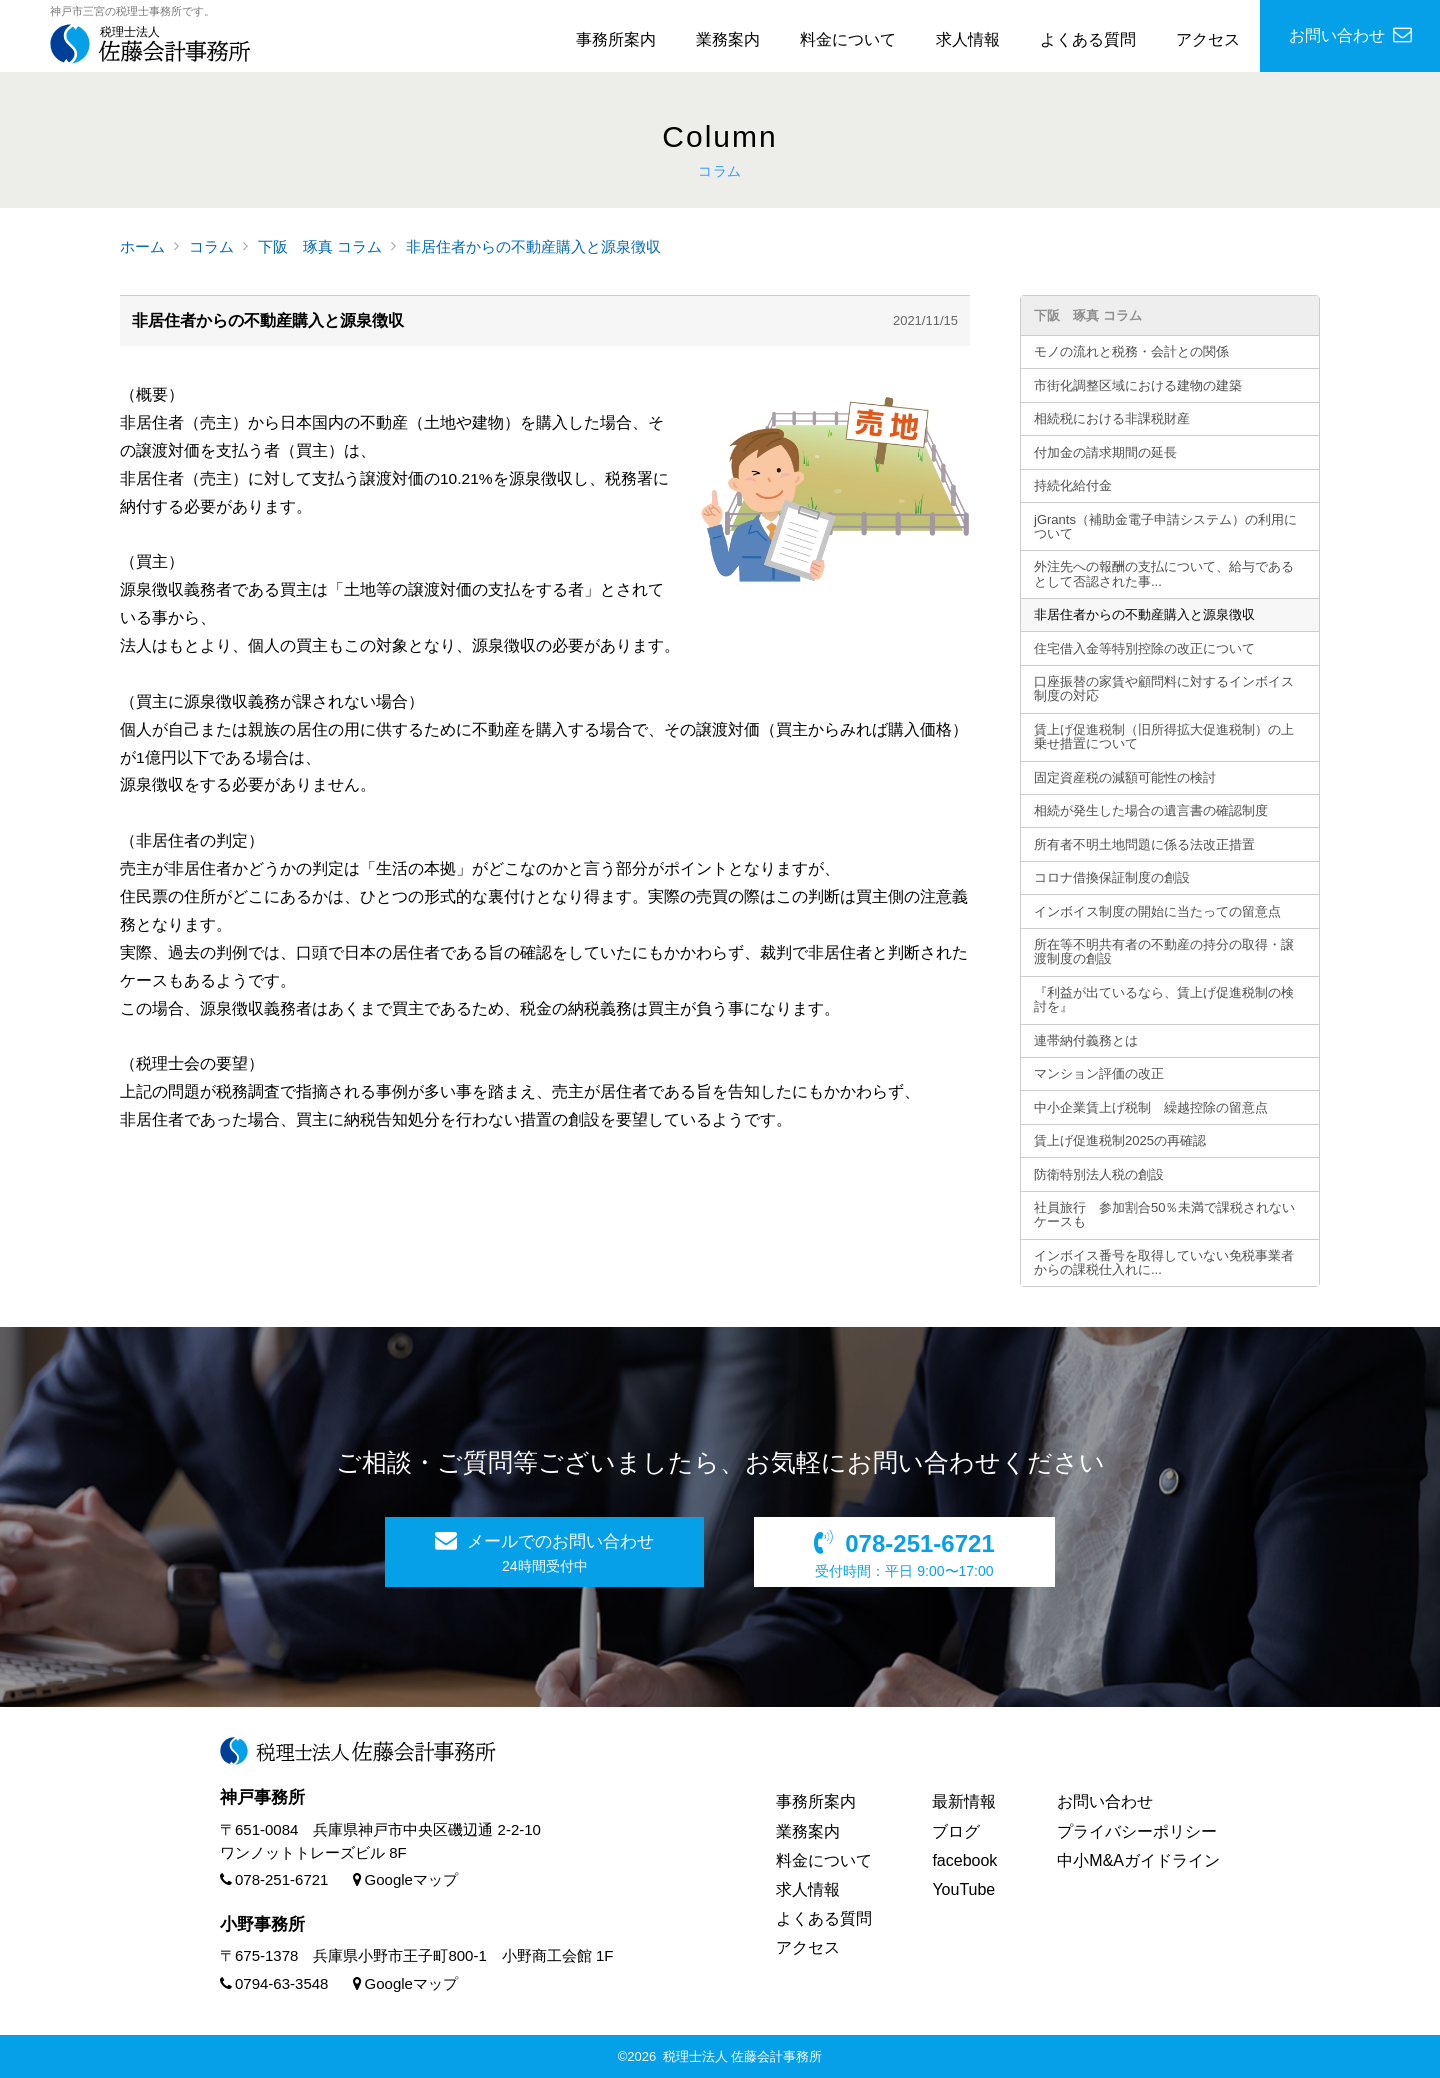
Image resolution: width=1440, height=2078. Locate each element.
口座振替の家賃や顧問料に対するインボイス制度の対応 (1164, 688)
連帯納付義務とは (1086, 1040)
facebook (964, 1860)
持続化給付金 (1073, 485)
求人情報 (968, 39)
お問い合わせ (1105, 1801)
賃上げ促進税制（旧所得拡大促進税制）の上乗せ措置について (1164, 736)
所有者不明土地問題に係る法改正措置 (1144, 844)
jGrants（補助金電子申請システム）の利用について (1165, 526)
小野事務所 (262, 1924)
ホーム (142, 246)
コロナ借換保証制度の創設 (1112, 877)
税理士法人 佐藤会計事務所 (743, 2056)
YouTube (963, 1889)
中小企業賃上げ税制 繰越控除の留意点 (1151, 1107)
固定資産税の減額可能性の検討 (1125, 777)
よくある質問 (1088, 39)
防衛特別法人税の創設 (1099, 1174)
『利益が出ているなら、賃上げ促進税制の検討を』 (1164, 999)
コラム (211, 246)
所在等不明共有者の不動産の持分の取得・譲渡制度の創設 (1164, 951)
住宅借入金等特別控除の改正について (1144, 648)
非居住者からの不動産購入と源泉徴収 (533, 246)
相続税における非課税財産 (1112, 418)
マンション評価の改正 (1099, 1073)
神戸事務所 (262, 1797)
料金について (848, 39)
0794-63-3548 (274, 1983)
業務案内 (728, 39)
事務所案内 (616, 39)
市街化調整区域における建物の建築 (1138, 385)
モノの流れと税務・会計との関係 (1131, 351)
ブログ (956, 1831)
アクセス (1208, 39)
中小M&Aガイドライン (1138, 1860)
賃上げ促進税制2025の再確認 (1120, 1140)
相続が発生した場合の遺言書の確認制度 (1151, 810)
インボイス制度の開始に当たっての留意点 (1157, 911)
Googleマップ (405, 1879)
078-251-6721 (274, 1879)
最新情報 (964, 1801)
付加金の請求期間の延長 (1105, 452)
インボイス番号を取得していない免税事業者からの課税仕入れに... (1164, 1262)
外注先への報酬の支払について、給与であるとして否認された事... (1164, 573)
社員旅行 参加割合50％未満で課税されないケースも (1164, 1214)
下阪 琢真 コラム (320, 246)
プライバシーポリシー (1137, 1831)
